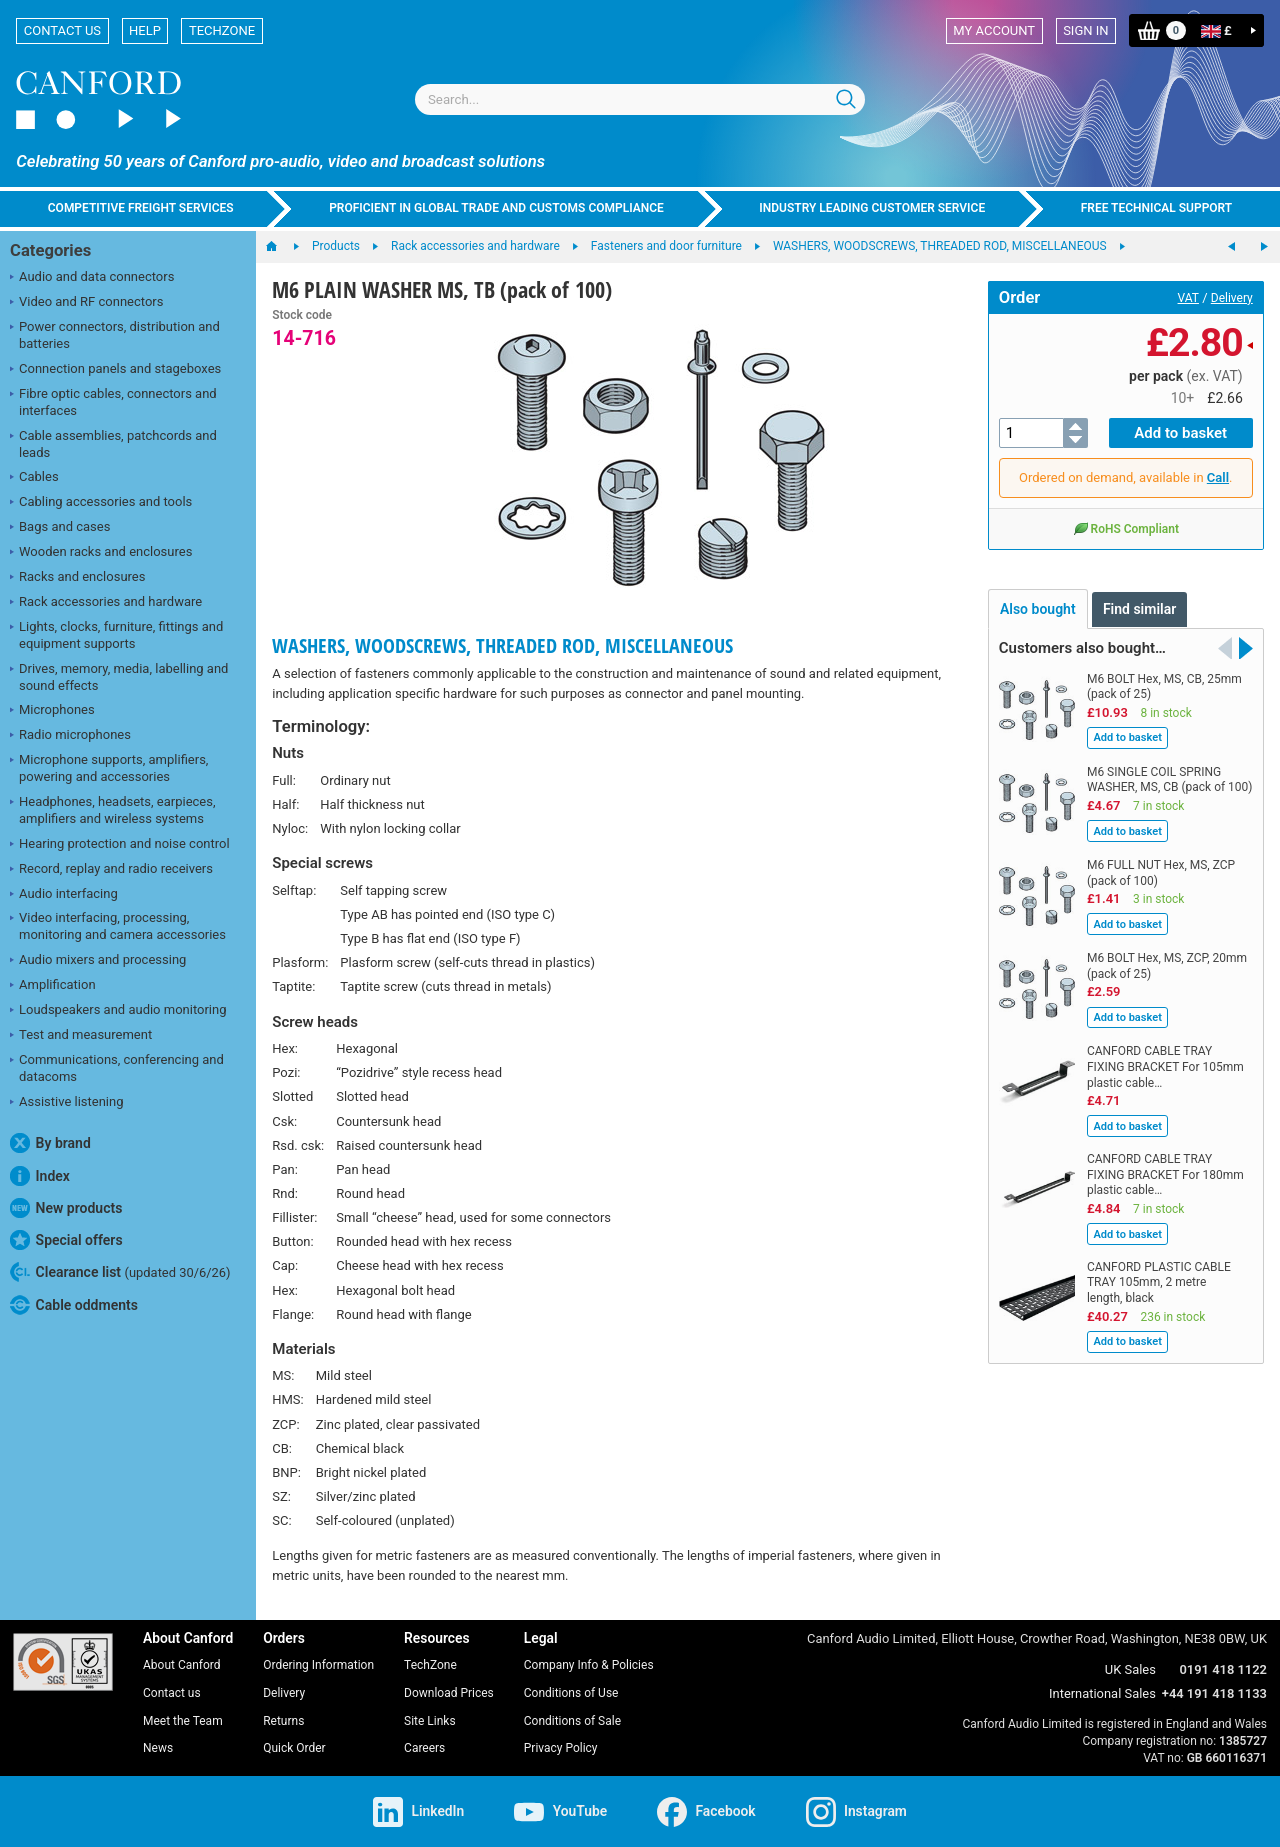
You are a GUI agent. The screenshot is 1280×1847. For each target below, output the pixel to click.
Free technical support (1157, 208)
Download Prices (449, 1693)
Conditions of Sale (572, 1721)
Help (145, 30)
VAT (1188, 298)
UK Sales (1130, 1669)
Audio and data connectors (92, 278)
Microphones (52, 711)
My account (994, 30)
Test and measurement (81, 1036)
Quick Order (294, 1748)
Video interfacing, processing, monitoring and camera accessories (118, 926)
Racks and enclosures (77, 578)
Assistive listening (67, 1103)
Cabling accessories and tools (101, 503)
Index (40, 1176)
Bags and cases (60, 528)
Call (1218, 477)
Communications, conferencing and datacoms (117, 1068)
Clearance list (120, 1272)
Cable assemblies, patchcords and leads (113, 444)
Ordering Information (318, 1665)
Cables (34, 478)
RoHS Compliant (1126, 528)
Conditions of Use (571, 1693)
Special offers (66, 1240)
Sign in (1085, 30)
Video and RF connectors (86, 303)
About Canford (182, 1665)
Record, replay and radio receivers (111, 870)
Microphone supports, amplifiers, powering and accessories (109, 768)
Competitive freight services (141, 208)
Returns (283, 1721)
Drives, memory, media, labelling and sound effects (119, 677)
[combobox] (640, 99)
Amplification (53, 986)
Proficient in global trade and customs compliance (496, 208)
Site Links (430, 1721)
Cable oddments (74, 1305)
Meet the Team (183, 1721)
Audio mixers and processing (98, 961)
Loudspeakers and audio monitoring (118, 1011)
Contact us (62, 30)
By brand (50, 1143)
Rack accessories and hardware (106, 603)
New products (66, 1208)
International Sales (1102, 1693)
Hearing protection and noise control (120, 845)
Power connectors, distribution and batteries (115, 335)
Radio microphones (70, 736)
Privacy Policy (561, 1748)
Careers (424, 1748)
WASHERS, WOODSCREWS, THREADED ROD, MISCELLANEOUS (502, 645)
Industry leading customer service (872, 208)
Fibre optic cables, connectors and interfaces (113, 402)
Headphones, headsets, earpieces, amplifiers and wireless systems (113, 810)
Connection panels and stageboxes (115, 370)
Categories (50, 250)
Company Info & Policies (589, 1665)
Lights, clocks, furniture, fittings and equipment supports (116, 635)
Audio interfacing (64, 895)
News (158, 1748)
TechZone (222, 30)
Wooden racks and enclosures (101, 553)
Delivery (1232, 298)
